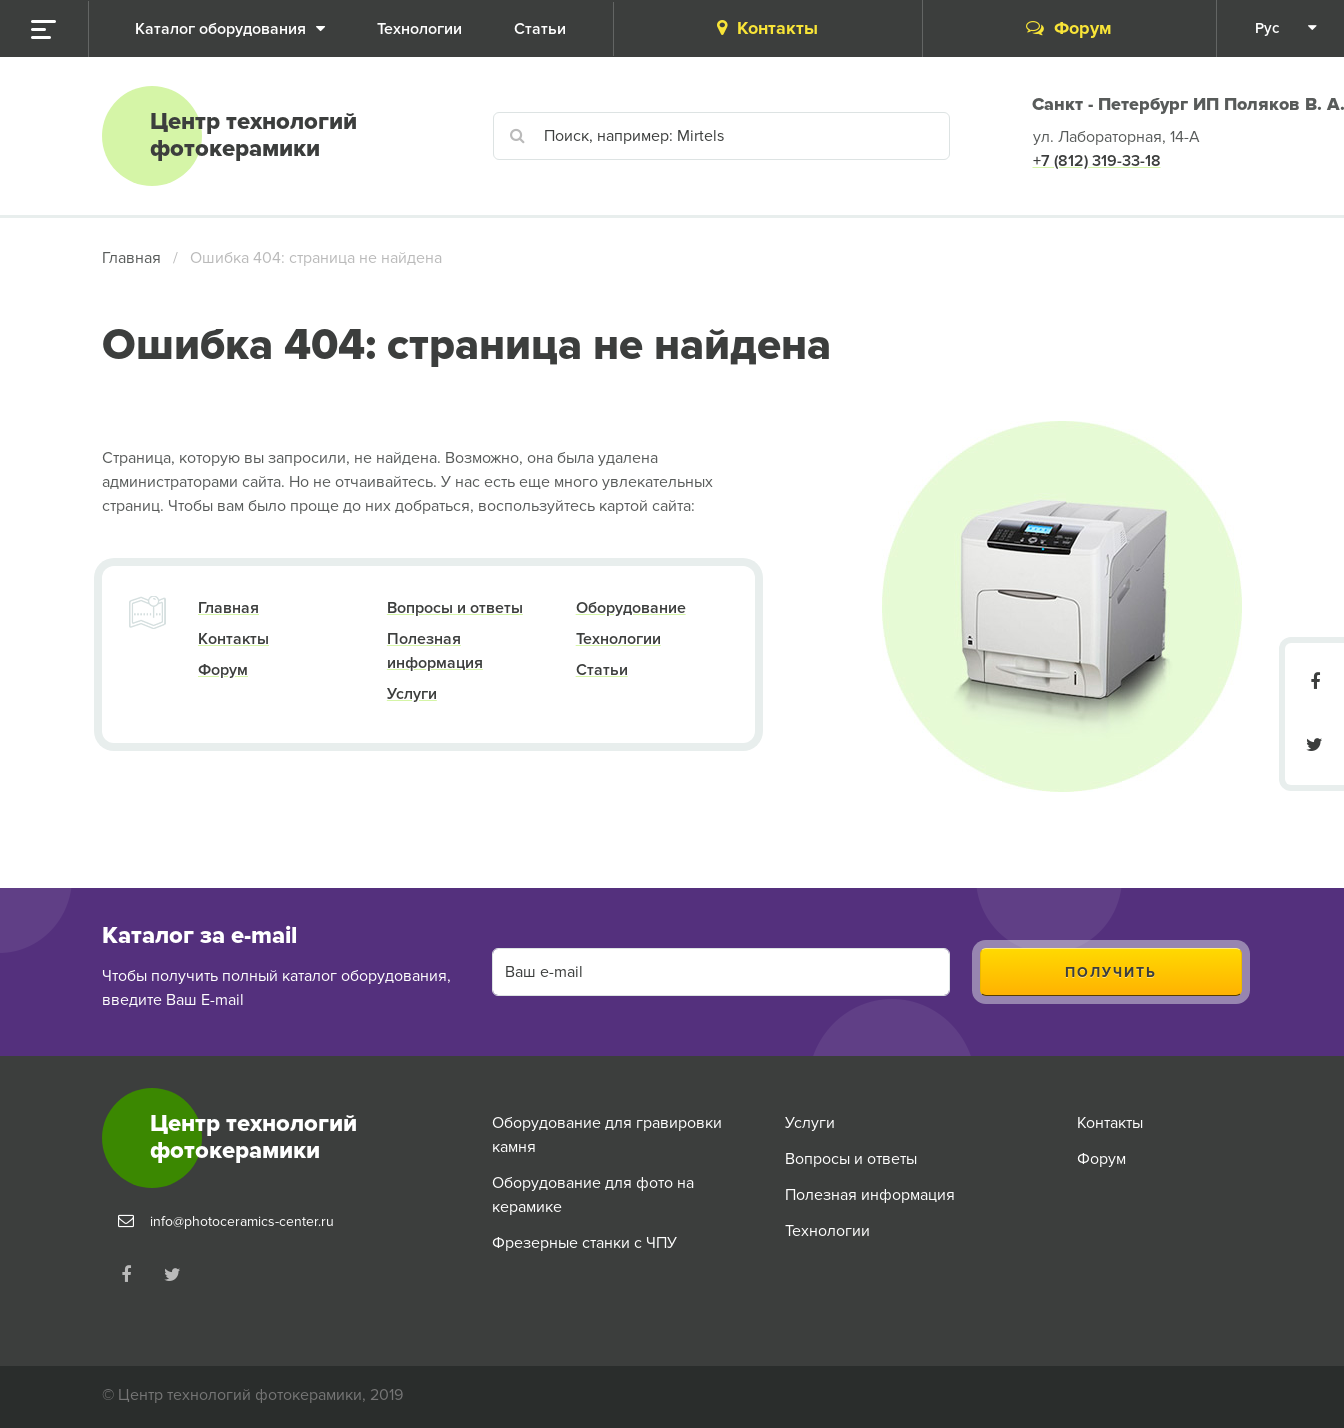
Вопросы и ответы (455, 608)
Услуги (412, 694)
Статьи (602, 670)
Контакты (767, 28)
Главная (131, 258)
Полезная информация (870, 1195)
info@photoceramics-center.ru (242, 1221)
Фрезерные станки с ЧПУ (584, 1243)
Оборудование (631, 608)
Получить (1111, 972)
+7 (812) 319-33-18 (1097, 161)
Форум (1069, 28)
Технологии (618, 639)
